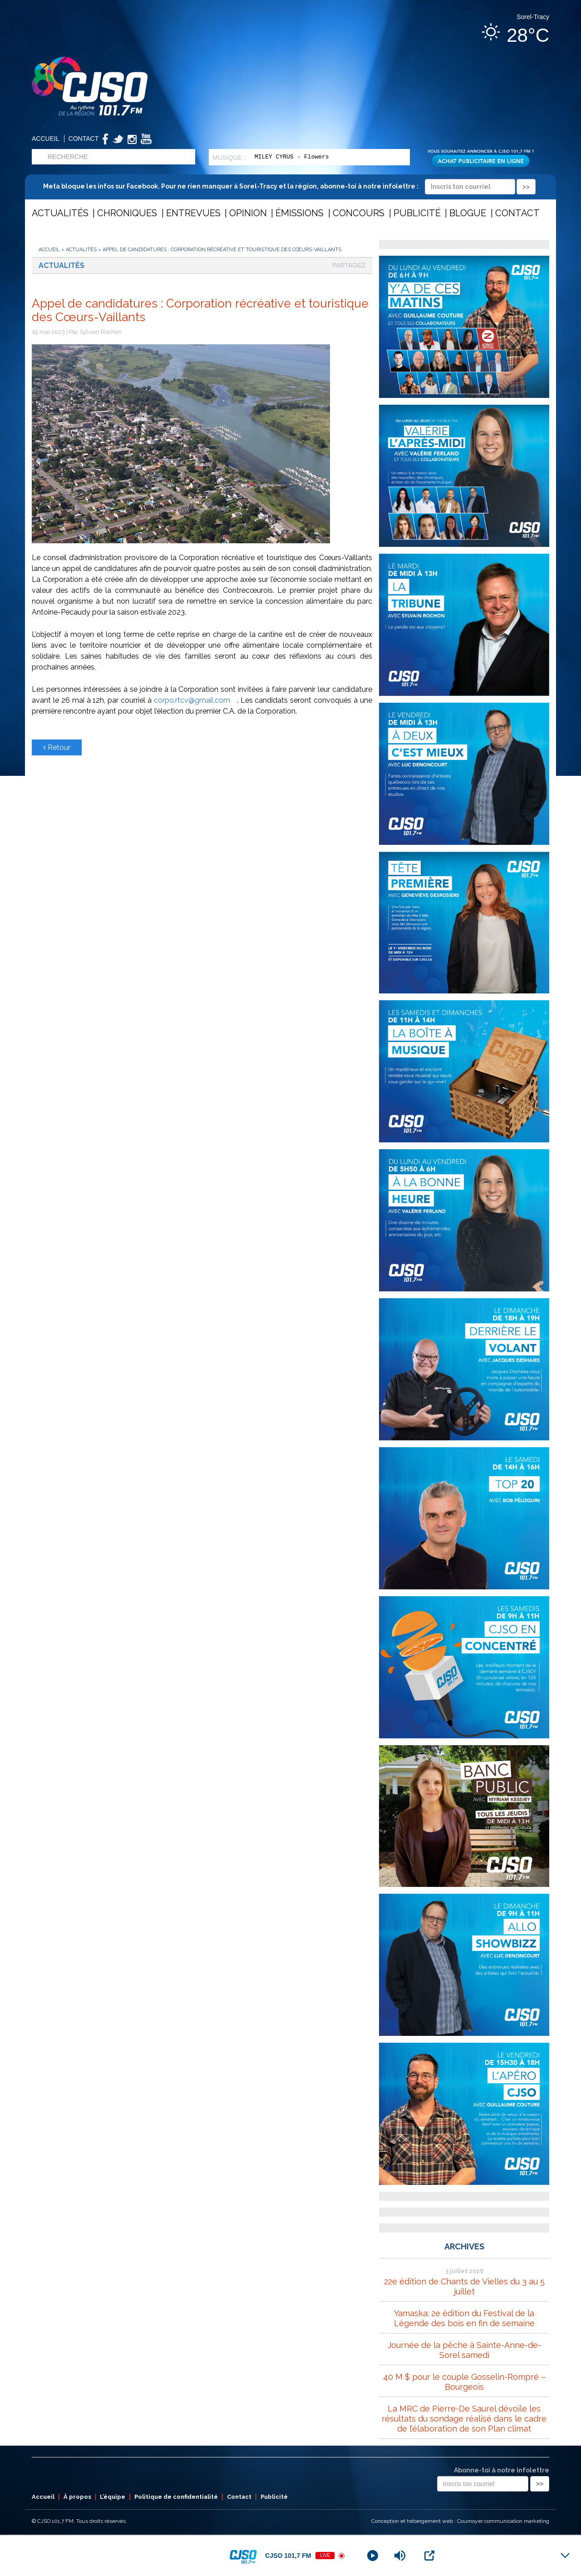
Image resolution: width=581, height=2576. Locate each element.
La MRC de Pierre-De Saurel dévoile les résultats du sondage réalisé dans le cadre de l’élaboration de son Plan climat (464, 2418)
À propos (77, 2496)
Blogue (467, 213)
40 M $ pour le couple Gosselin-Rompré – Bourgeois (464, 2382)
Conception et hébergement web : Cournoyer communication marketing (460, 2521)
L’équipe (112, 2496)
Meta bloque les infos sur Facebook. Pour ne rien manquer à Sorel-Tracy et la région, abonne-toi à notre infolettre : (289, 186)
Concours (358, 213)
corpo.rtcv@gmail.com (195, 700)
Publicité (417, 213)
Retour (56, 747)
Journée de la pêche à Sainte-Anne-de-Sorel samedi (464, 2350)
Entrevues (193, 213)
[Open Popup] (429, 2555)
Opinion (248, 213)
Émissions (300, 213)
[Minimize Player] (565, 2555)
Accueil (45, 138)
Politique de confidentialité (176, 2496)
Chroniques (127, 213)
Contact (84, 138)
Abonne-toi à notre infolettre (501, 2470)
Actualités (60, 213)
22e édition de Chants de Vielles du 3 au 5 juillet (464, 2286)
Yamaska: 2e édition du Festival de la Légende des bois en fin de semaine (464, 2318)
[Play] (372, 2555)
